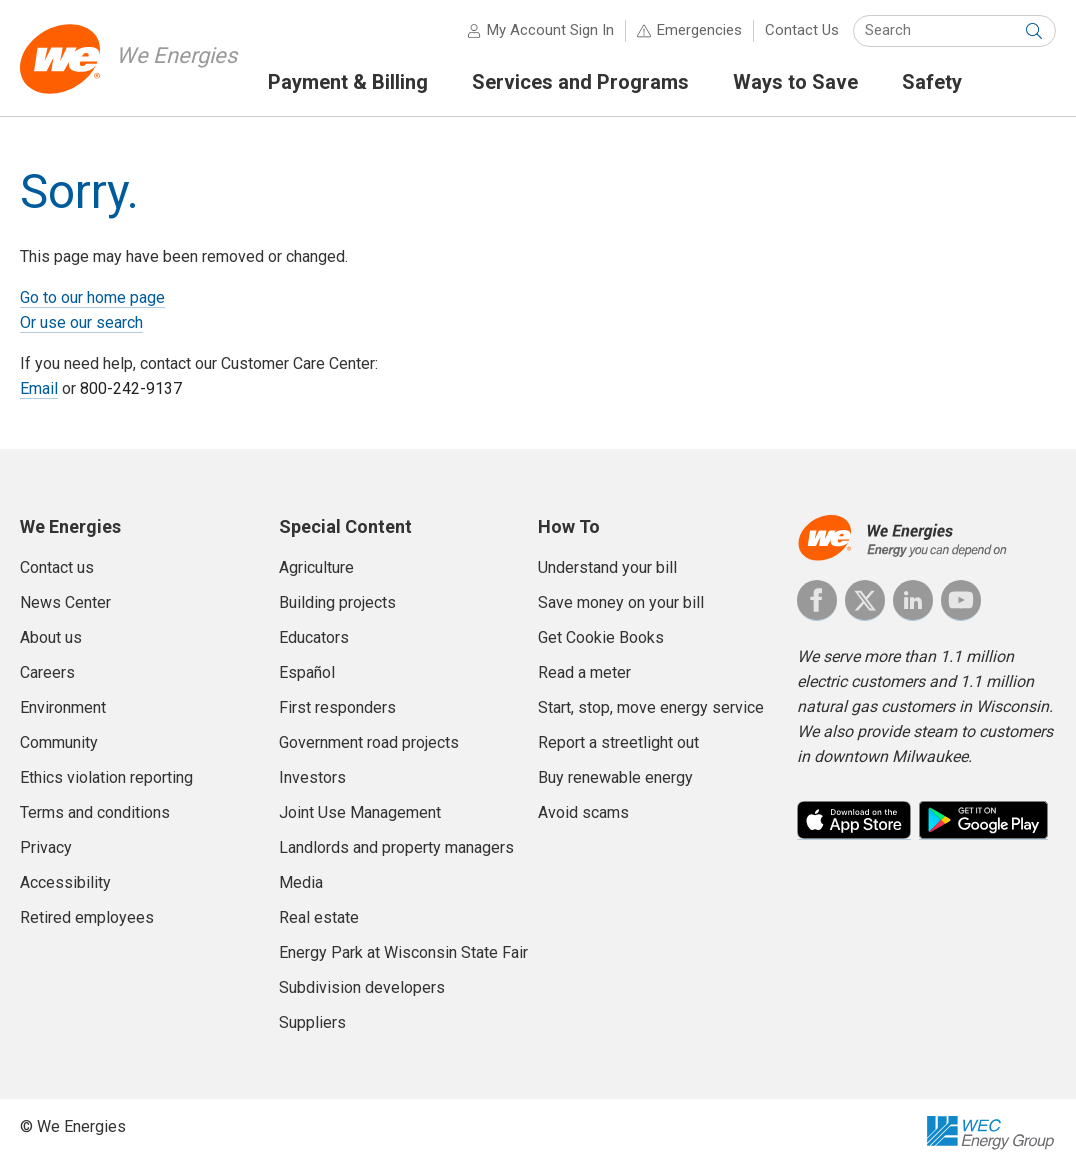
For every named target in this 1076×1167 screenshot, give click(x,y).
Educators (314, 637)
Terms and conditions (95, 812)
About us (51, 637)
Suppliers (312, 1022)
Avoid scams (583, 812)
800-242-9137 (131, 388)
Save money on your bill (621, 602)
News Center (65, 602)
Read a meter (584, 672)
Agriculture (316, 567)
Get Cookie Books (601, 637)
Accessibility (65, 882)
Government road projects (369, 742)
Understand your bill (607, 567)
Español (307, 672)
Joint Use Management (360, 812)
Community (59, 742)
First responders (337, 707)
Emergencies (699, 30)
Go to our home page (92, 297)
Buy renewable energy (615, 777)
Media (301, 882)
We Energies (176, 55)
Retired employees (87, 917)
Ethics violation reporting (106, 777)
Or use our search (81, 322)
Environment (63, 707)
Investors (312, 777)
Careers (47, 672)
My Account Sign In (550, 30)
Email (39, 388)
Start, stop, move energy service (651, 707)
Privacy (46, 847)
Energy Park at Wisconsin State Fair (403, 952)
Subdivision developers (362, 987)
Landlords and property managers (396, 847)
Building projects (337, 602)
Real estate (319, 917)
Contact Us (802, 30)
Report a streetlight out (618, 742)
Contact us (57, 567)
